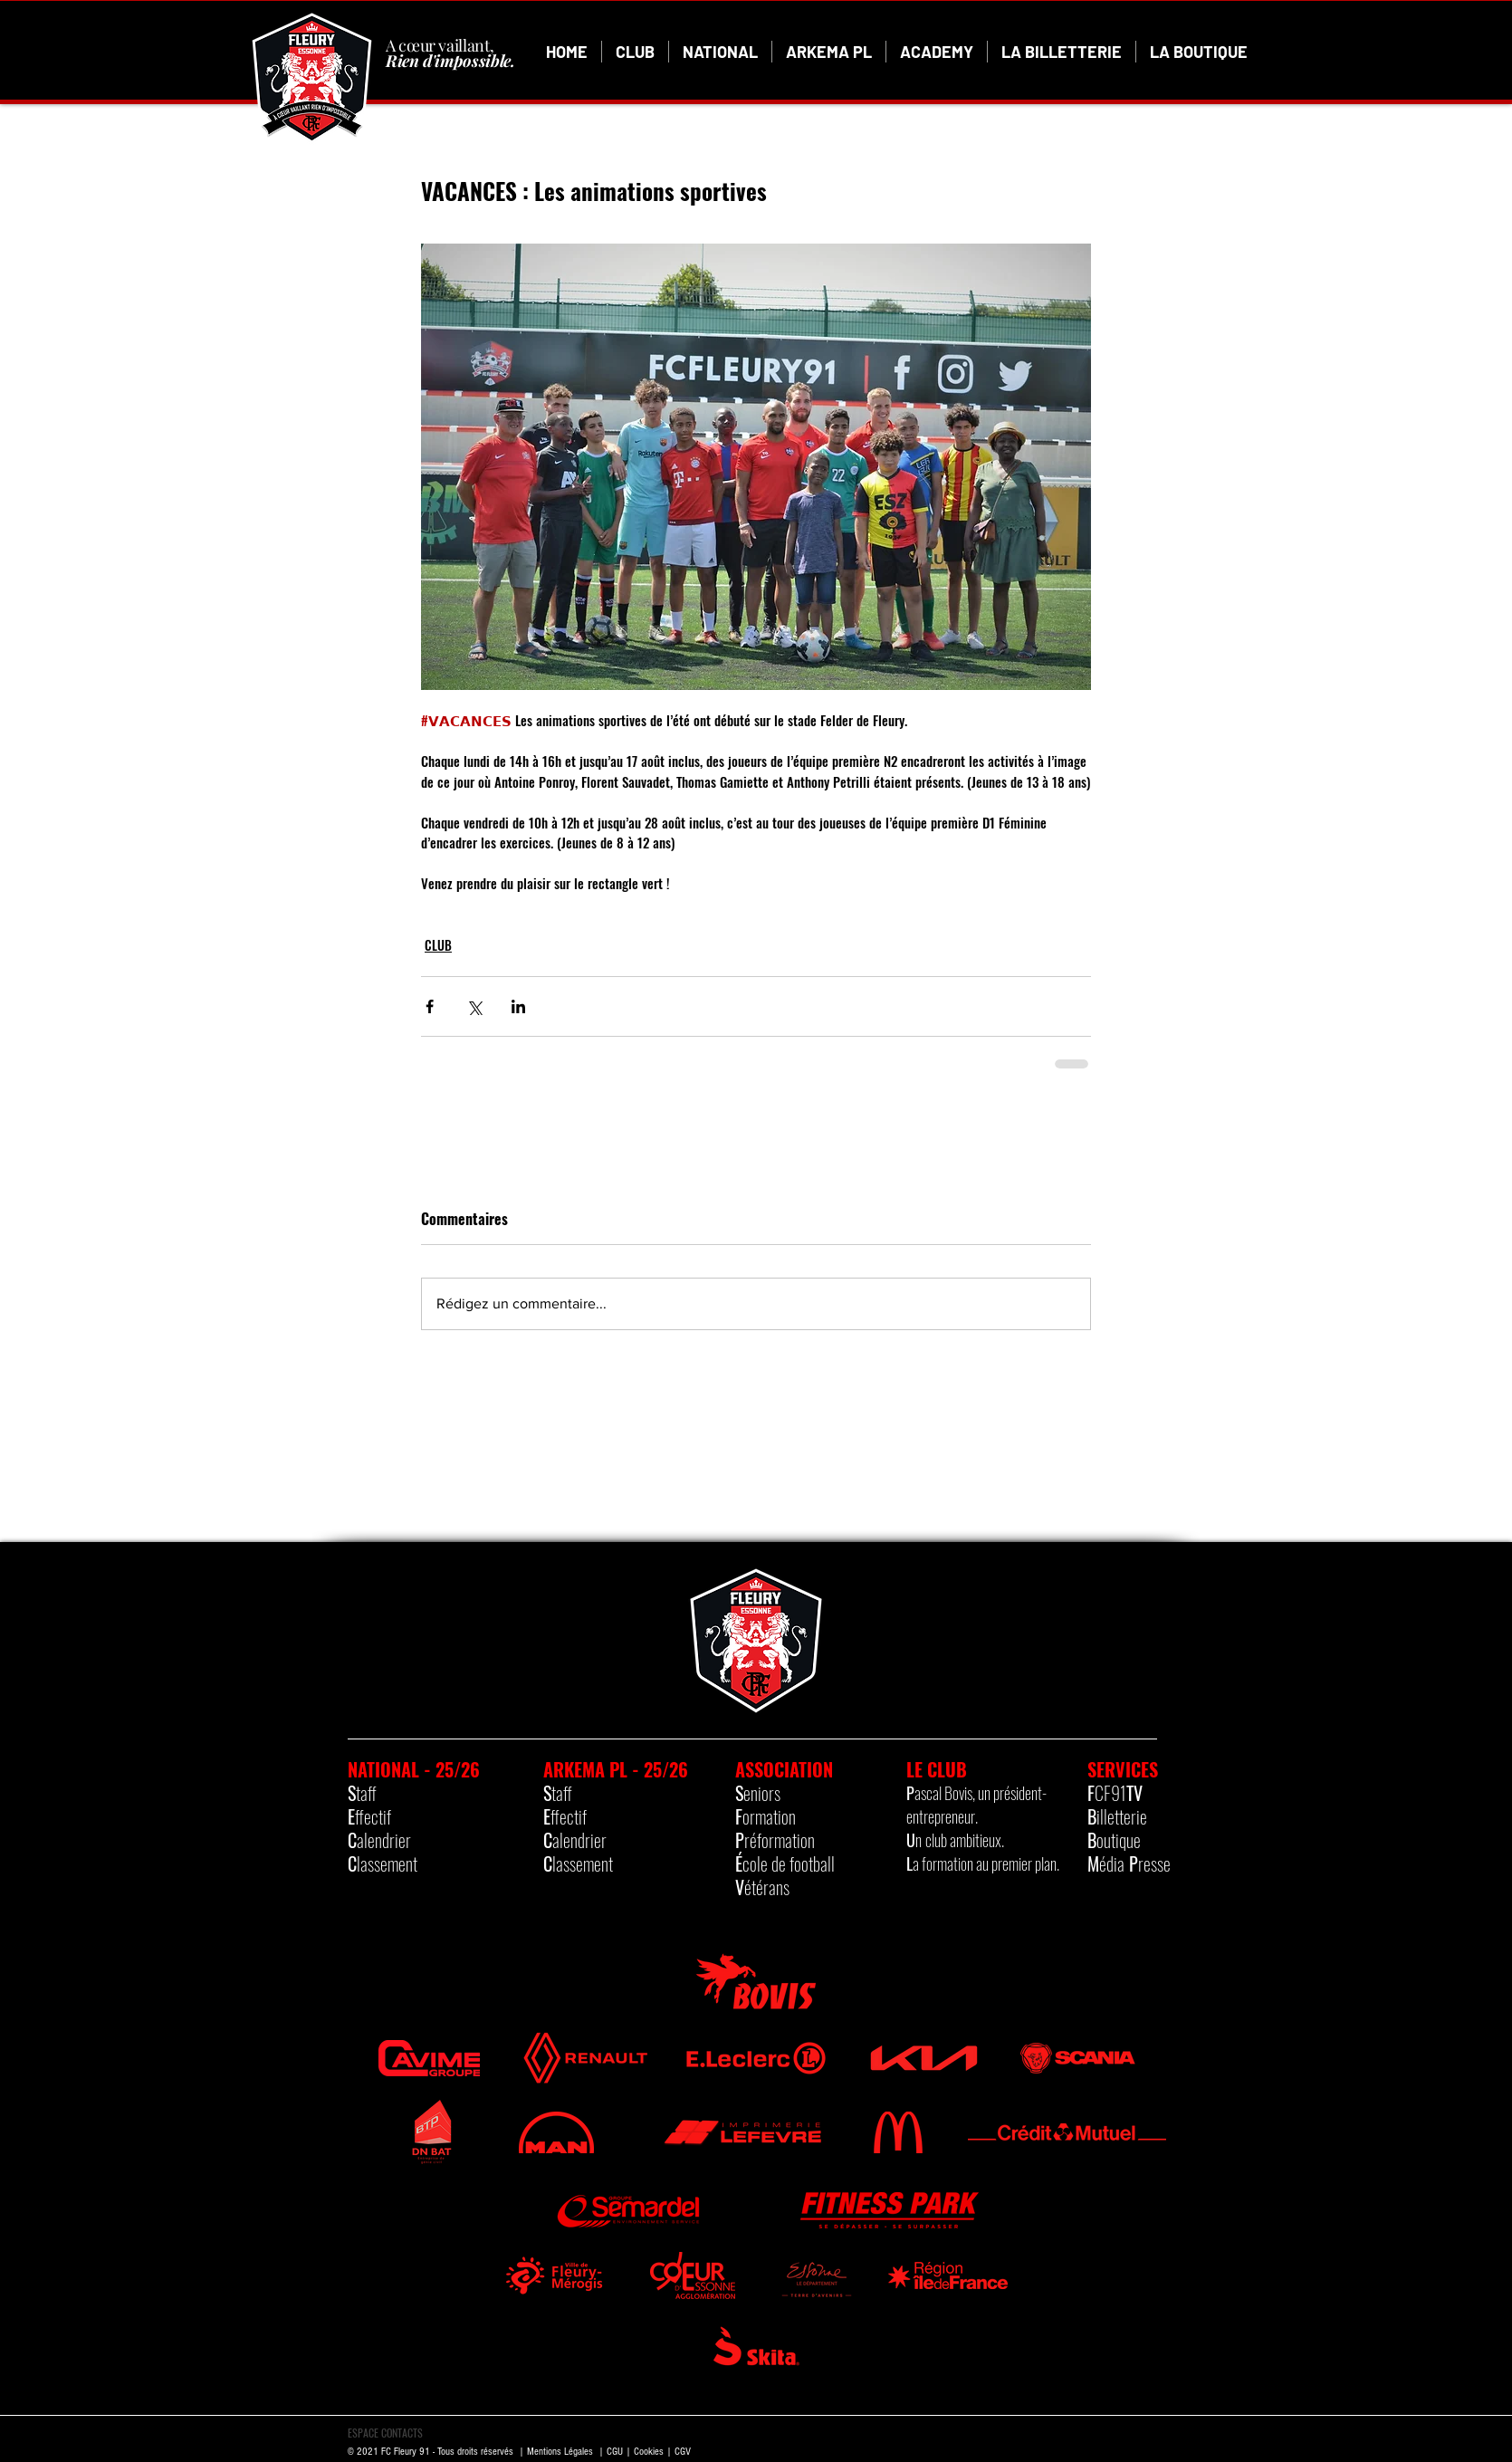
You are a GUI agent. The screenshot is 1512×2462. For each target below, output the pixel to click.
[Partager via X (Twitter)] (474, 1006)
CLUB (438, 944)
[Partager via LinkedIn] (518, 1006)
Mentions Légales (560, 2451)
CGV (683, 2451)
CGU (615, 2451)
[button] (635, 51)
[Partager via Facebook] (429, 1006)
